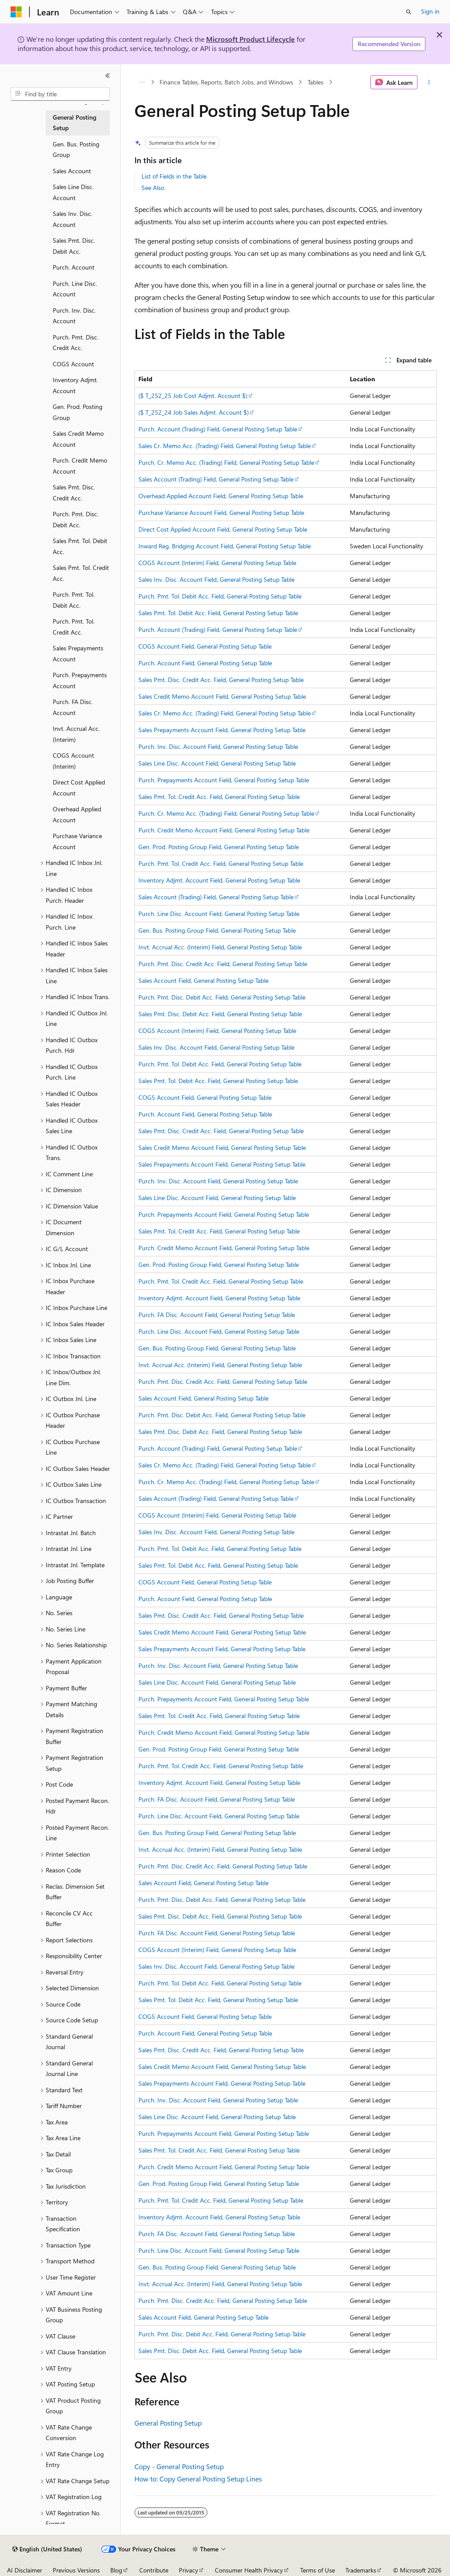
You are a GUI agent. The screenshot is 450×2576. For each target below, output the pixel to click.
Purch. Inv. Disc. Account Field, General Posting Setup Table (218, 746)
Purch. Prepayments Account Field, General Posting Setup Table (223, 780)
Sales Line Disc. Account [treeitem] (73, 192)
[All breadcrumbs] (142, 82)
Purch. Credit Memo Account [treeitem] (80, 465)
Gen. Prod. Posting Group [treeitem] (77, 412)
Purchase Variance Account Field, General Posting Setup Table (221, 512)
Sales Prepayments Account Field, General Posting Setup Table (221, 730)
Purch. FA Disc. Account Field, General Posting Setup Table (216, 1314)
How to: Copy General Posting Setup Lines (198, 2478)
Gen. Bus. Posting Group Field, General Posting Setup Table (217, 930)
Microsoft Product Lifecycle (250, 39)
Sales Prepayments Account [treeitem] (78, 653)
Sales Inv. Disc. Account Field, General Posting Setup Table (216, 579)
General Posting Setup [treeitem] (74, 122)
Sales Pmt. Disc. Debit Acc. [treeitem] (74, 245)
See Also (153, 187)
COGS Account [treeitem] (73, 364)
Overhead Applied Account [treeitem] (77, 814)
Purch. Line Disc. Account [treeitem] (75, 289)
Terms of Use (317, 2570)
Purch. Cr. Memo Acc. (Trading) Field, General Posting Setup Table (226, 462)
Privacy (188, 2570)
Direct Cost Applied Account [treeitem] (79, 787)
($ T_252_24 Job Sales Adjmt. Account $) (193, 412)
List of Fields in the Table (174, 176)
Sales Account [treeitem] (72, 171)
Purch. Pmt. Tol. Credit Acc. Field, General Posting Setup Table (220, 863)
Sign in (430, 11)
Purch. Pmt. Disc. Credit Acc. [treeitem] (75, 342)
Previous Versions (76, 2570)
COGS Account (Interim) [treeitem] (73, 760)
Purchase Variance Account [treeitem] (77, 841)
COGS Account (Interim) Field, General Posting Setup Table (217, 562)
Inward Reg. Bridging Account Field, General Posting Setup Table (224, 546)
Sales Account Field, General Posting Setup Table (203, 980)
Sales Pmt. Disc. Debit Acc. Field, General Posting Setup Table (220, 1014)
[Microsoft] (16, 12)
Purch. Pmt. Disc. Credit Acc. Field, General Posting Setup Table (222, 964)
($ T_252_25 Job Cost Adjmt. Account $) (192, 395)
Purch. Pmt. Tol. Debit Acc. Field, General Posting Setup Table (219, 596)
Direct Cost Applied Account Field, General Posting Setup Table (222, 529)
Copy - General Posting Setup (179, 2466)
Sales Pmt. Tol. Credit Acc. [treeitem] (81, 573)
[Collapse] (107, 76)
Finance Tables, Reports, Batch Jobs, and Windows (226, 82)
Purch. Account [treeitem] (73, 267)
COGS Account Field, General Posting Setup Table (205, 646)
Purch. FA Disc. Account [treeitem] (73, 707)
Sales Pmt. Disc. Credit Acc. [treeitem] (74, 492)
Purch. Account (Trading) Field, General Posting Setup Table (217, 429)
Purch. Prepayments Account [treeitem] (80, 680)
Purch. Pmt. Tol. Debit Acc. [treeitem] (73, 599)
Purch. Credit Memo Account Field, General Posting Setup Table (223, 830)
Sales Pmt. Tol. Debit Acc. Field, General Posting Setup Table (218, 613)
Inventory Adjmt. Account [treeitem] (75, 385)
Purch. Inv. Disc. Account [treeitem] (74, 315)
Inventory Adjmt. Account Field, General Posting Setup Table (219, 880)
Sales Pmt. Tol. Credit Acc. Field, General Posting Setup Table (219, 796)
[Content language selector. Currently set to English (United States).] (47, 2549)
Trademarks (360, 2570)
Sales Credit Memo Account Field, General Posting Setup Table (222, 696)
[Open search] (408, 12)
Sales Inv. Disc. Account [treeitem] (72, 219)
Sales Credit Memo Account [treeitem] (78, 439)
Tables (315, 82)
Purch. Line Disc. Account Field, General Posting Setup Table (218, 913)
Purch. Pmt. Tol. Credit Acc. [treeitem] (73, 626)
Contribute (153, 2570)
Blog (116, 2570)
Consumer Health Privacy (249, 2570)
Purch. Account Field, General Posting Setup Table (205, 663)
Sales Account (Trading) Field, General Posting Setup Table (216, 479)
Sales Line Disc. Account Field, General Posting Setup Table (217, 763)
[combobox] (60, 94)
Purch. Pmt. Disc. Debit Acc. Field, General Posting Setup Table (221, 997)
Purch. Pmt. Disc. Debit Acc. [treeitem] (75, 519)
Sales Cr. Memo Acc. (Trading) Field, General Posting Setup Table (224, 445)
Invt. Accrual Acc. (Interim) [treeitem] (76, 734)
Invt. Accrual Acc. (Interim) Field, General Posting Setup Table (220, 947)
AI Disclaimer (24, 2570)
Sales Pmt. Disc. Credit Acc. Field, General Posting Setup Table (221, 679)
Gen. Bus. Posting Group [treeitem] (76, 149)
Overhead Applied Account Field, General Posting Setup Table (220, 496)
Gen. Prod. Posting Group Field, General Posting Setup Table (218, 847)
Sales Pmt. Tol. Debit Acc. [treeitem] (80, 546)
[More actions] (428, 82)
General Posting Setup (168, 2422)
